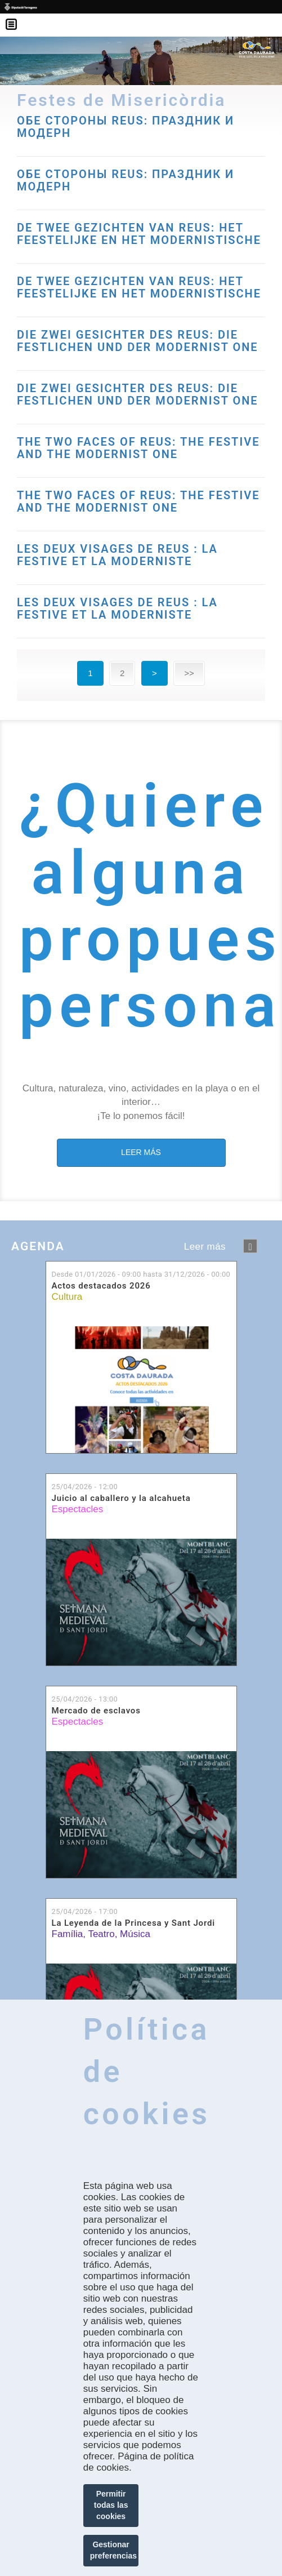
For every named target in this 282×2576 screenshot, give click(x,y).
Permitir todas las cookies (111, 2505)
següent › (250, 1246)
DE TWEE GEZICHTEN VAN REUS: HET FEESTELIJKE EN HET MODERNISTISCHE (139, 234)
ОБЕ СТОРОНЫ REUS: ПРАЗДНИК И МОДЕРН (125, 180)
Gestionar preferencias (113, 2550)
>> (189, 673)
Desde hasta (141, 1274)
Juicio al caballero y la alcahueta (121, 1498)
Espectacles (78, 1509)
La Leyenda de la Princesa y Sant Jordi (134, 1923)
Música (135, 1934)
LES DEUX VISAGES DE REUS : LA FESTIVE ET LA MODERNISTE (117, 555)
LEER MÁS (141, 1152)
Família (67, 1934)
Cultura (67, 1296)
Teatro (101, 1934)
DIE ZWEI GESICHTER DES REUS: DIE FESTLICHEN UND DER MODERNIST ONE (137, 341)
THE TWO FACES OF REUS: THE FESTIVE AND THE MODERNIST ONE (138, 448)
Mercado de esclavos (96, 1711)
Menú (17, 17)
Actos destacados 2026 (101, 1286)
